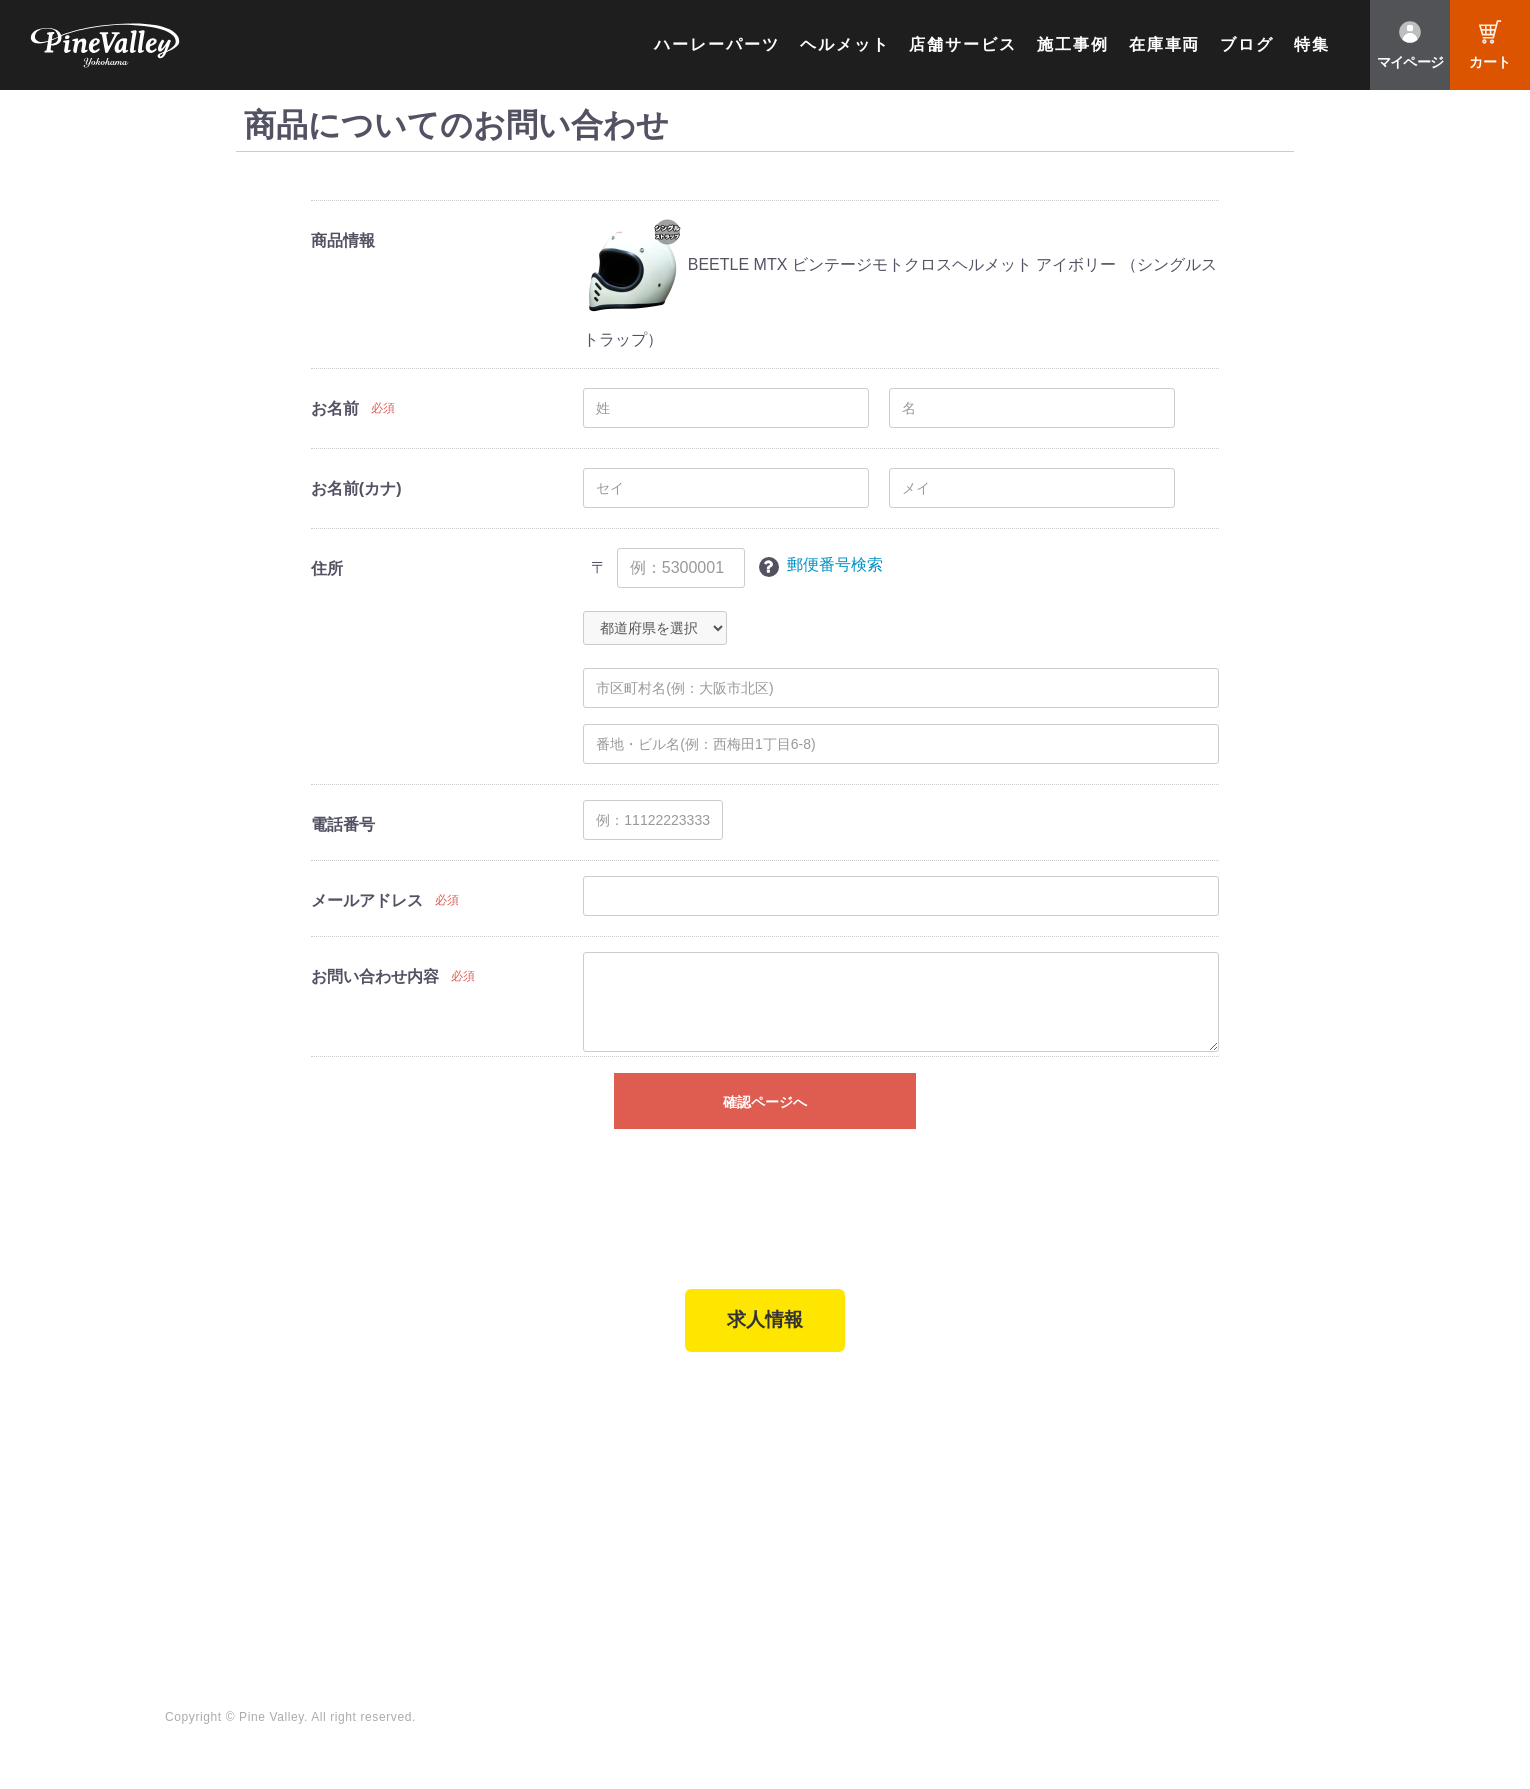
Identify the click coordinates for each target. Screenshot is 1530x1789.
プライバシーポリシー (762, 1566)
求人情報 (765, 1326)
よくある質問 (733, 1511)
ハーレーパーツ (716, 44)
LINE (1240, 1511)
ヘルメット (845, 44)
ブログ (1247, 44)
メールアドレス (367, 900)
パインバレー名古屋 (326, 1484)
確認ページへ (765, 1102)
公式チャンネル (1067, 1484)
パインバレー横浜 (319, 1456)
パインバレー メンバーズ (772, 1484)
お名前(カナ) (356, 488)
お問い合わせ (733, 1539)
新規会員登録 (497, 1456)
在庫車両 (1165, 44)
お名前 (335, 408)
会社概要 (718, 1456)
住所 (327, 568)
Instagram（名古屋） (1294, 1566)
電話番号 (343, 824)
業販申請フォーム (512, 1593)
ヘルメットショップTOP (534, 1511)
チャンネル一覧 (1067, 1456)
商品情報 (343, 240)
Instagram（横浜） (1286, 1539)
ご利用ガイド (497, 1539)
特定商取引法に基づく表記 (541, 1566)
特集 (1312, 44)
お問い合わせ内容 (375, 976)
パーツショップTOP (520, 1484)
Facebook (1256, 1456)
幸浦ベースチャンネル (1089, 1511)
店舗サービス (963, 44)
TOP (182, 1418)
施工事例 (1073, 44)
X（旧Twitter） (1273, 1484)
